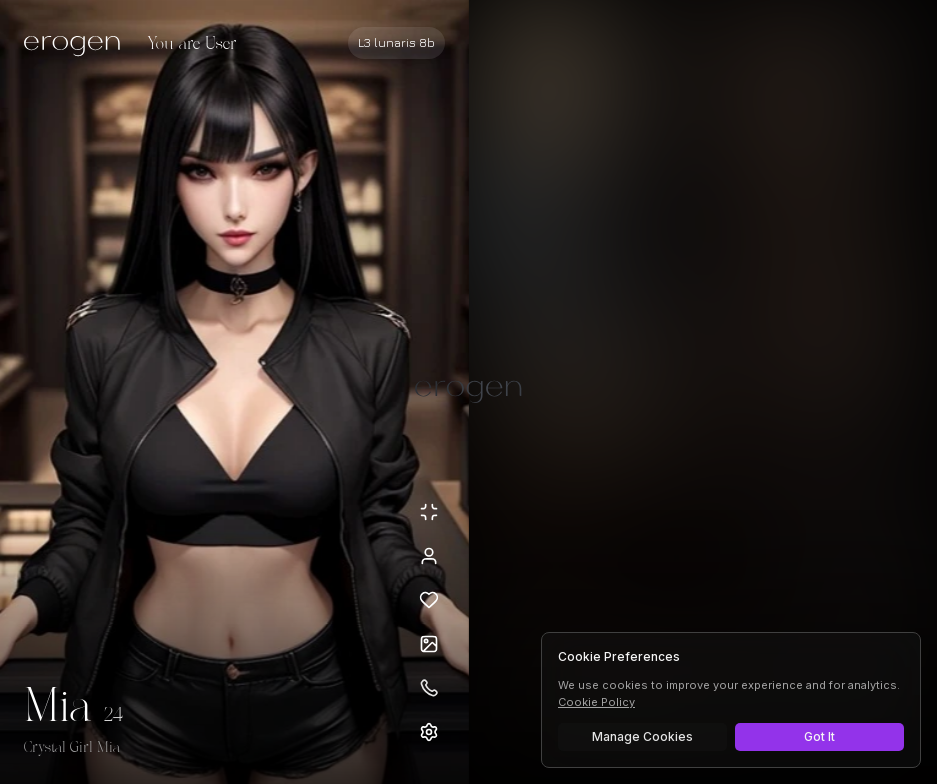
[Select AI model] (396, 43)
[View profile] (429, 556)
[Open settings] (429, 732)
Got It (819, 736)
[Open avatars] (429, 644)
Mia (58, 708)
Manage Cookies (642, 736)
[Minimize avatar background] (429, 512)
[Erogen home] (77, 45)
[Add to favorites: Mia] (429, 600)
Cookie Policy (596, 702)
